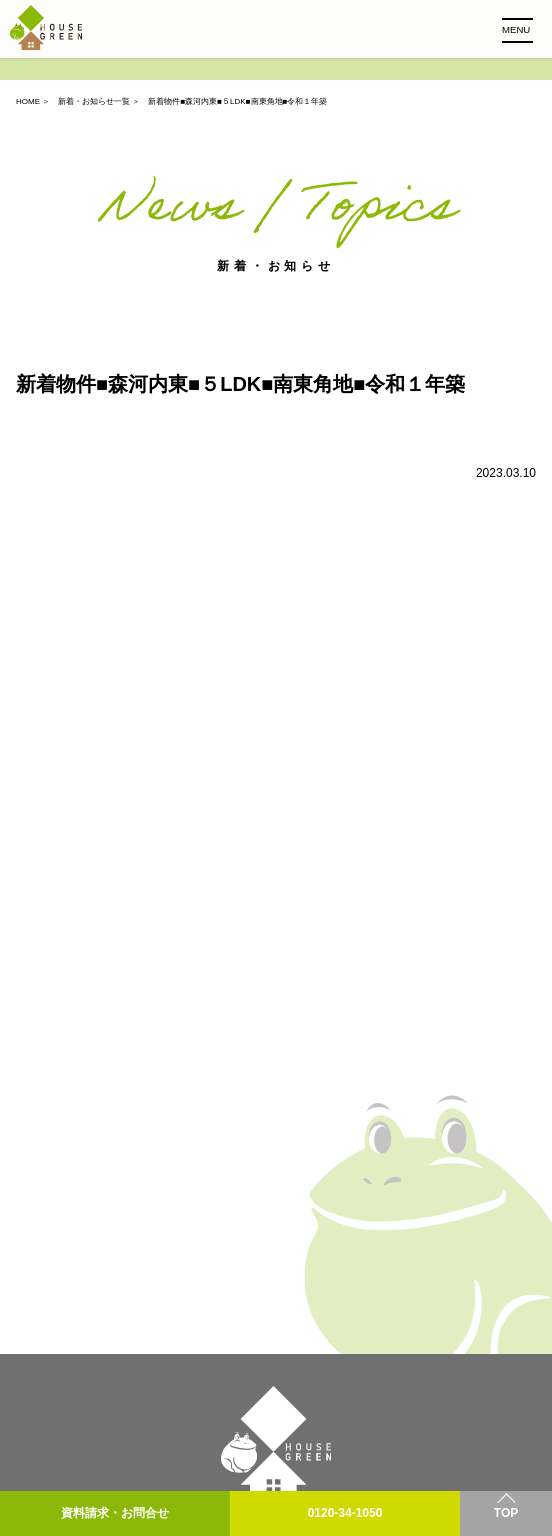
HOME (28, 101)
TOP (506, 1513)
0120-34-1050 (345, 1513)
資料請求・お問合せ (115, 1513)
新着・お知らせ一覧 (94, 101)
